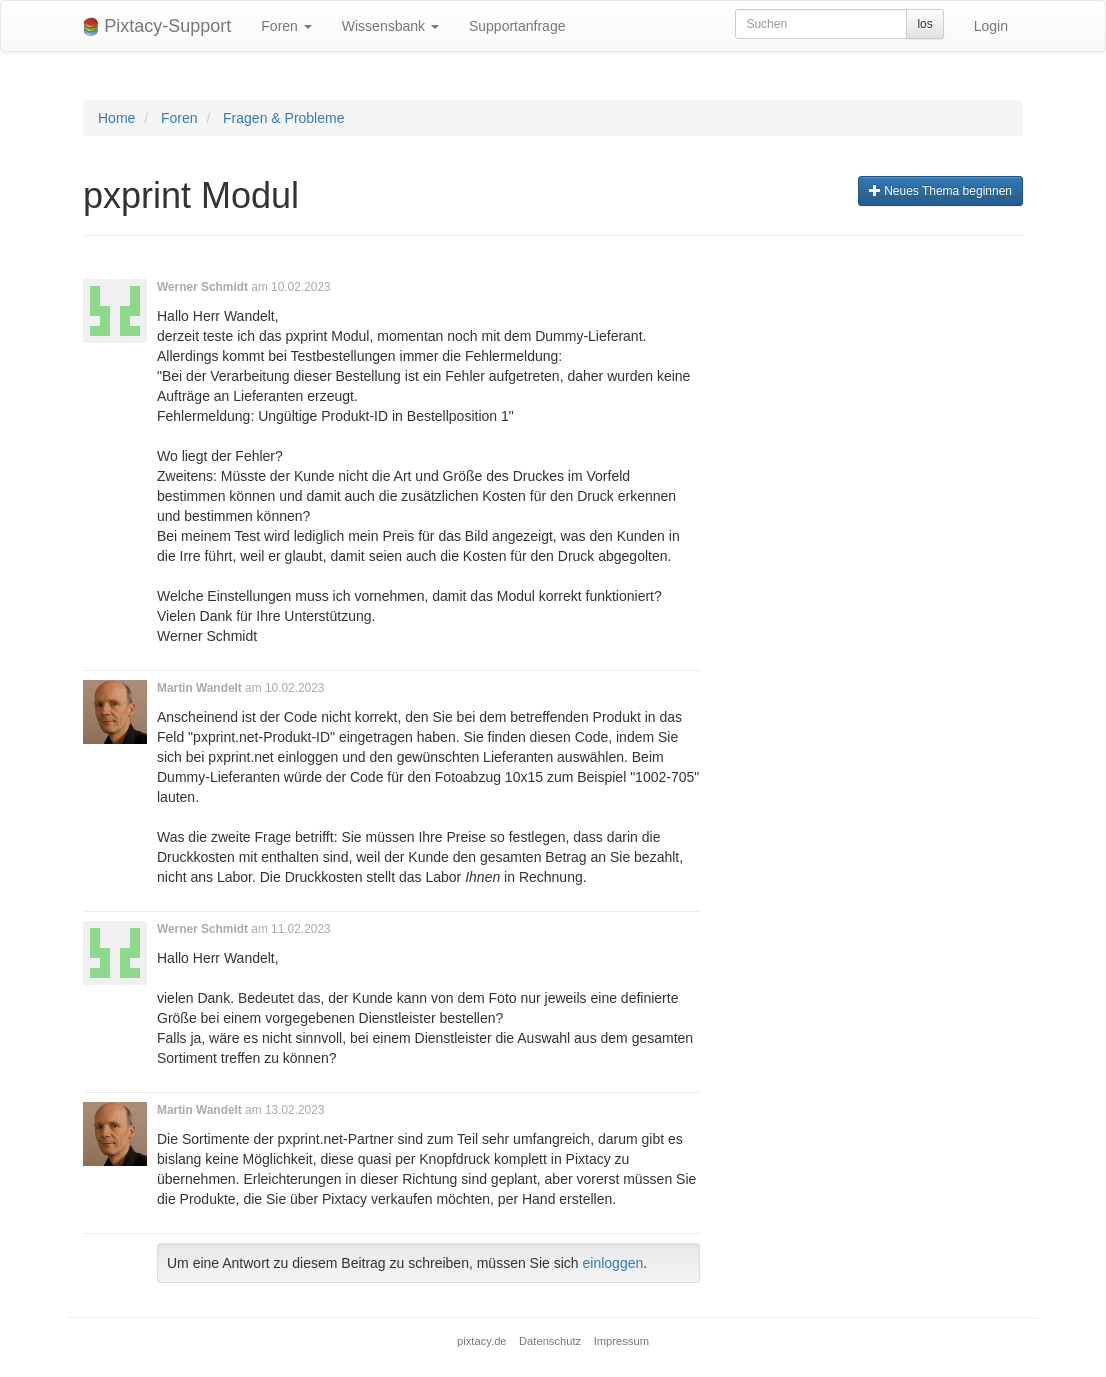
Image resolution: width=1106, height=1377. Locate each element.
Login (991, 26)
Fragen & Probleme (283, 118)
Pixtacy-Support (157, 26)
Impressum (621, 1341)
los (924, 24)
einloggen (613, 1263)
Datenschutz (550, 1341)
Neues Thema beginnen (940, 191)
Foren (286, 26)
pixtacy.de (482, 1341)
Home (116, 118)
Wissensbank (390, 26)
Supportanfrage (517, 26)
